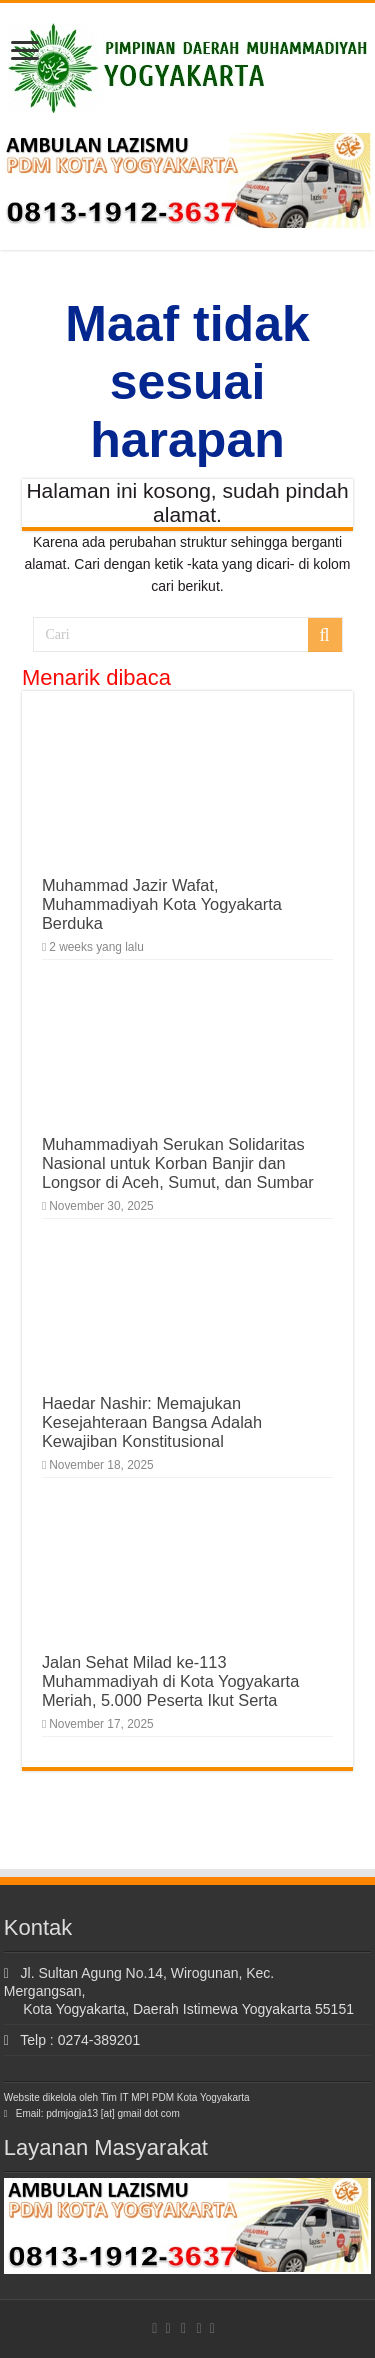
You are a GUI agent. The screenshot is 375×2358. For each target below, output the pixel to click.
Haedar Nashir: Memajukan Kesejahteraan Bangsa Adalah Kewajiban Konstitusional (152, 1422)
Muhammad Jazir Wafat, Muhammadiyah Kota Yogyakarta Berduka (162, 904)
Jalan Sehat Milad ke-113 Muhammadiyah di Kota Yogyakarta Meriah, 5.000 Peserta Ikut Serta (170, 1681)
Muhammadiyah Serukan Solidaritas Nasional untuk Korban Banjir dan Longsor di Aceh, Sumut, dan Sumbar (178, 1163)
